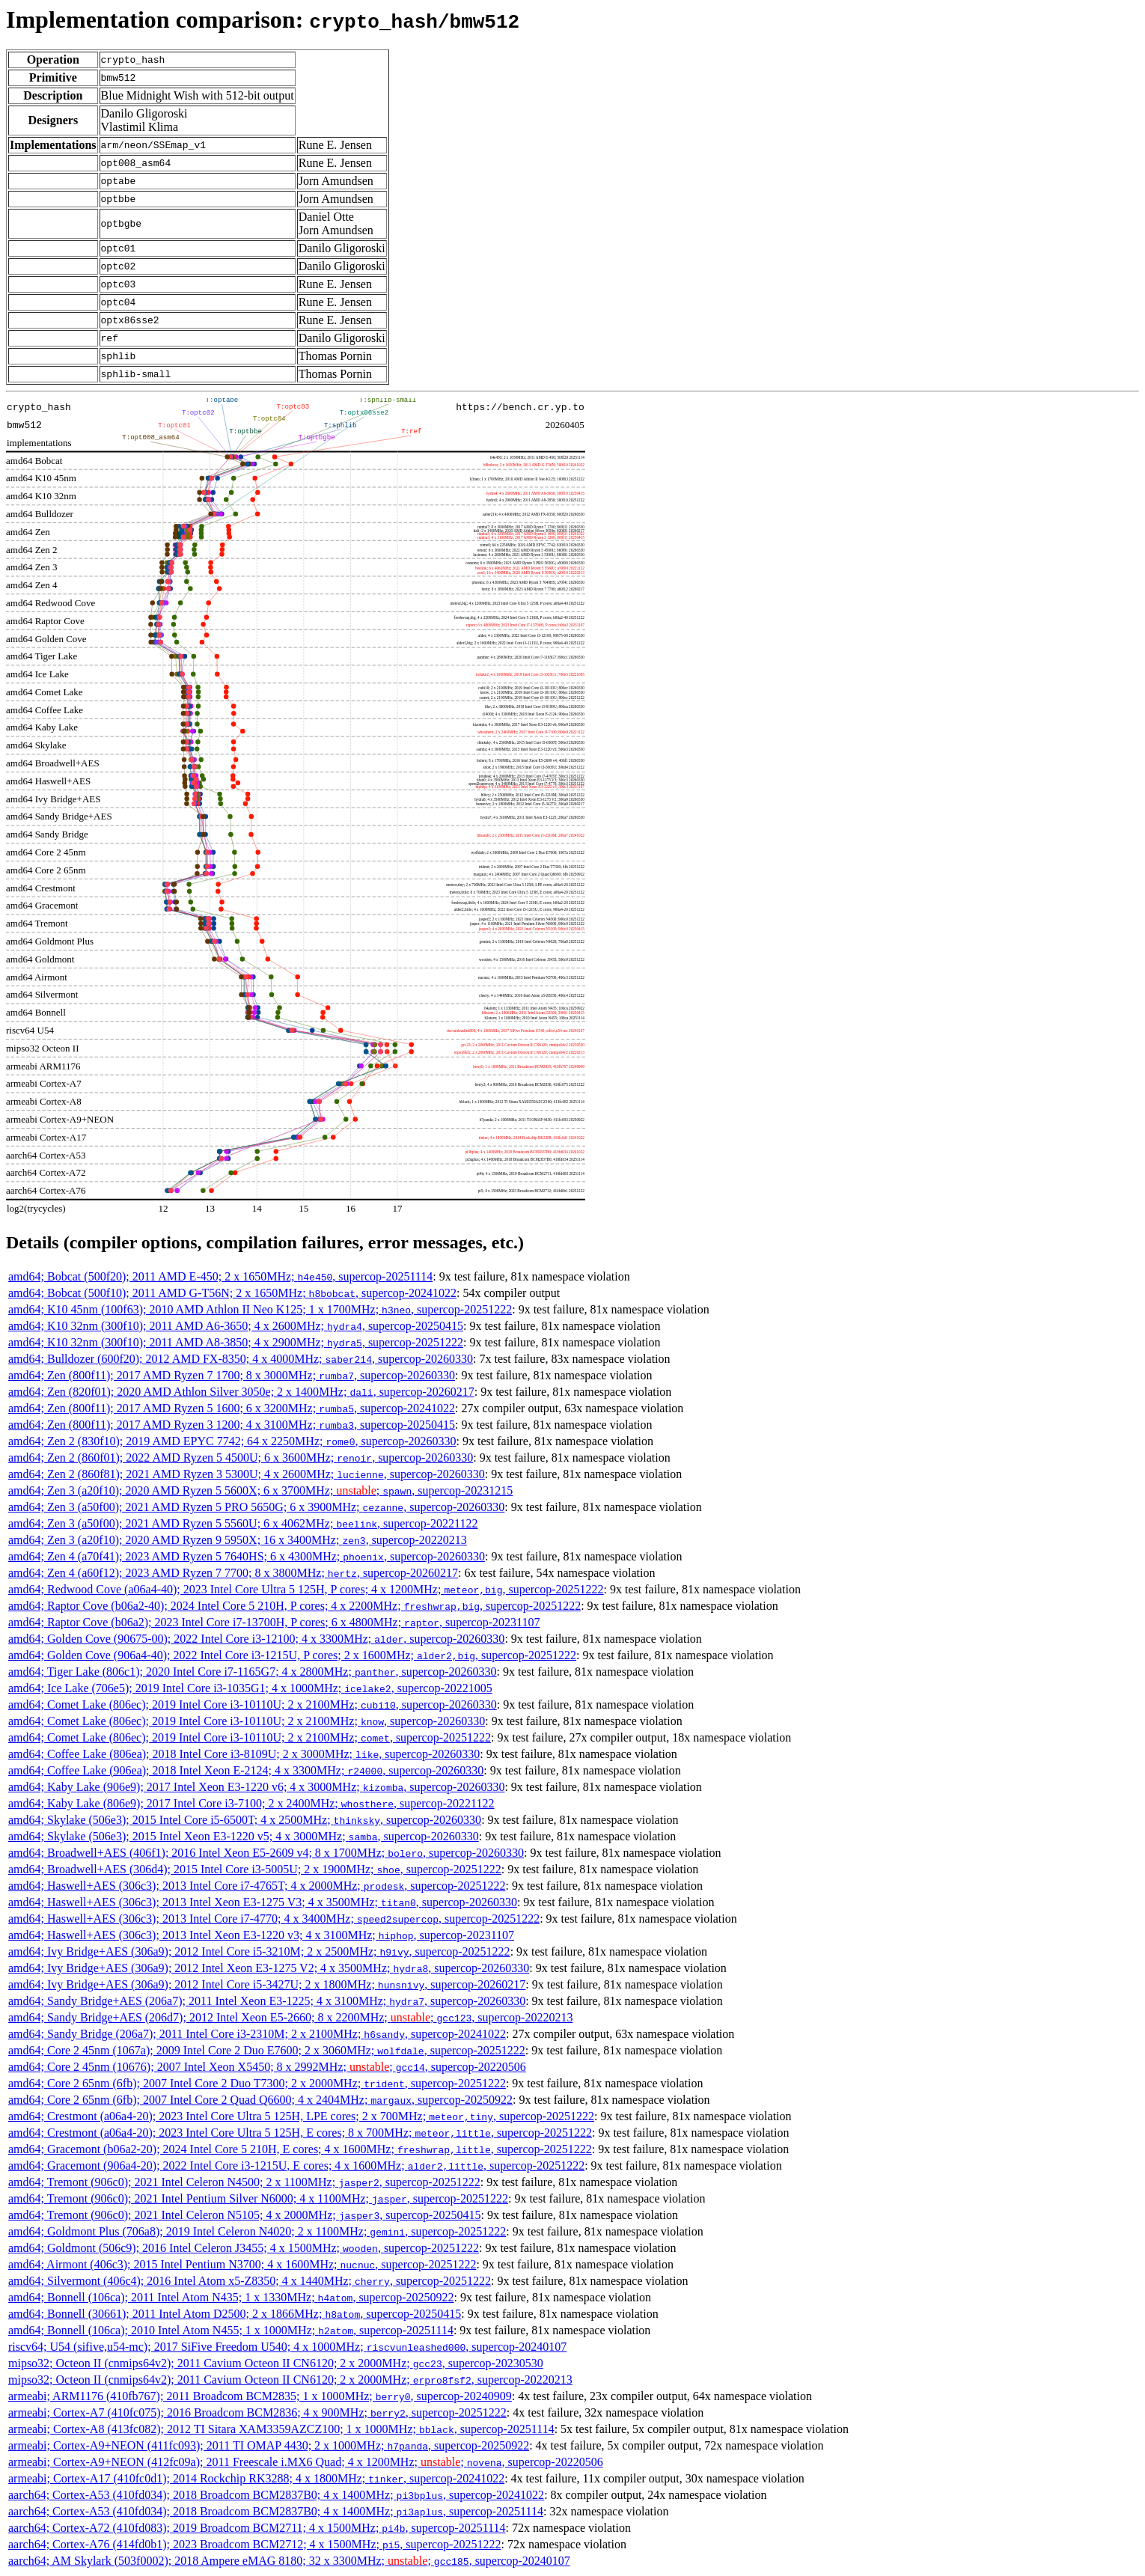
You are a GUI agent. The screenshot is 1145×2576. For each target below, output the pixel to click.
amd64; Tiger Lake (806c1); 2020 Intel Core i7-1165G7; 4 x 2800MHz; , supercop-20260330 (252, 1671)
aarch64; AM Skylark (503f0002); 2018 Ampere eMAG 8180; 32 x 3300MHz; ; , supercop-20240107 (289, 2560)
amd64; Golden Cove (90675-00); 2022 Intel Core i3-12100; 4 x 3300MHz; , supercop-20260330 (256, 1638)
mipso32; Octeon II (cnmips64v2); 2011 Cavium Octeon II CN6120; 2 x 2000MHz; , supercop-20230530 (275, 2363)
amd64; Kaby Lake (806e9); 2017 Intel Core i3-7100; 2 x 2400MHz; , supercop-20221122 (251, 1803)
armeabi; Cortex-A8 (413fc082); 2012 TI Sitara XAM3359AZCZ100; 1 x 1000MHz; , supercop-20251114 (281, 2429)
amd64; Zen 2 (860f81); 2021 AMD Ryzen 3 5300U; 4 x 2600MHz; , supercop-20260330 (246, 1474)
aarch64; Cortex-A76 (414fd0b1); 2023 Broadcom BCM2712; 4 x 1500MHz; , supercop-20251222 (254, 2544)
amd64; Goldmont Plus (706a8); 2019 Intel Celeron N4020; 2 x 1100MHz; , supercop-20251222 (257, 2231)
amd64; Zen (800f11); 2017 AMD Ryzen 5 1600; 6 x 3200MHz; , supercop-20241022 (231, 1408)
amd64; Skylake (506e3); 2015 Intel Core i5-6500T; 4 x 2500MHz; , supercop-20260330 (244, 1819)
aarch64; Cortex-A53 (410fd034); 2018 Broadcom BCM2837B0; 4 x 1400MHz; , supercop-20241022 (276, 2494)
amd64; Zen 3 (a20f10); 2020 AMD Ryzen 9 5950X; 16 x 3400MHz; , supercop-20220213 (237, 1539)
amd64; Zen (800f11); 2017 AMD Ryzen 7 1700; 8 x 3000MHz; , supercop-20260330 (231, 1375)
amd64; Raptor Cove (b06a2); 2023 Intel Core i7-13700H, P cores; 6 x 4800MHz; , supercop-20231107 (274, 1622)
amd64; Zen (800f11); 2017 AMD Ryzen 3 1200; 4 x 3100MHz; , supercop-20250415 (231, 1424)
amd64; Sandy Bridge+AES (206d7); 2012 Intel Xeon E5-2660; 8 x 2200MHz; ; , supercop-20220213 (290, 2017)
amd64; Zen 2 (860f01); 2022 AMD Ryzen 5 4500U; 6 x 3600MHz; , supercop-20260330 (240, 1457)
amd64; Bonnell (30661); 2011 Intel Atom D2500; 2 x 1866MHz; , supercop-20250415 (234, 2313)
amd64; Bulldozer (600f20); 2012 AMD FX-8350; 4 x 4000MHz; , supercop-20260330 (240, 1358)
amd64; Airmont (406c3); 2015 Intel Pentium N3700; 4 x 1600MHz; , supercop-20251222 (242, 2264)
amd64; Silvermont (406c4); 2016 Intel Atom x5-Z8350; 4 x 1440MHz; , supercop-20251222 (249, 2280)
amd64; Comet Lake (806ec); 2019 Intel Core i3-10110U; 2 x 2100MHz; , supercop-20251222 (249, 1737)
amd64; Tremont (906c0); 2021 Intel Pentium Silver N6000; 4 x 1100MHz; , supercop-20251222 (258, 2198)
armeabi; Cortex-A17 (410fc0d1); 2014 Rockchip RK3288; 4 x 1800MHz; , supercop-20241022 (256, 2478)
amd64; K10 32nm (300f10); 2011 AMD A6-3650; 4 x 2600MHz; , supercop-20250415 (235, 1325)
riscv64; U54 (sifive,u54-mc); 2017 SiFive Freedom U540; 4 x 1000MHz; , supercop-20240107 (287, 2346)
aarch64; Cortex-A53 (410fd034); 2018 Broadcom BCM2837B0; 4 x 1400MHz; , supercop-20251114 (275, 2511)
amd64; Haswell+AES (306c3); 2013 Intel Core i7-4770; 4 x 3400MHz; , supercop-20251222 (274, 1918)
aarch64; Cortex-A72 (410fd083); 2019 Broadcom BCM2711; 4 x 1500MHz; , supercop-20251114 (256, 2527)
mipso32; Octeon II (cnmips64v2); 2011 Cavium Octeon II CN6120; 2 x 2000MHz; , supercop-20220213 (290, 2379)
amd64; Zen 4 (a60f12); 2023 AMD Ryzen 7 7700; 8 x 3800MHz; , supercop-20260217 (233, 1572)
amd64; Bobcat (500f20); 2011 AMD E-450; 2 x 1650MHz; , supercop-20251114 (220, 1276)
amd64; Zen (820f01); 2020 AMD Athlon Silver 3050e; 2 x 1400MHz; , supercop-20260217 (241, 1391)
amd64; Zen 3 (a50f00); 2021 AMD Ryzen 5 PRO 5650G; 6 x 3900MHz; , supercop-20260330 (256, 1507)
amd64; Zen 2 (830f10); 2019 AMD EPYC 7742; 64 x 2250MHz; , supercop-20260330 (232, 1441)
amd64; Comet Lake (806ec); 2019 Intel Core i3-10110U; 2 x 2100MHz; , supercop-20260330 (252, 1704)
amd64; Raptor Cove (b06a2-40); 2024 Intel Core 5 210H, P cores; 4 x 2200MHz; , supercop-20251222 (294, 1605)
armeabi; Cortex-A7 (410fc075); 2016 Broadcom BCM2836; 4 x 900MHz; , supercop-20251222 (257, 2412)
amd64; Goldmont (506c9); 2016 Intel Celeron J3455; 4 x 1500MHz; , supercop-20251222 (243, 2247)
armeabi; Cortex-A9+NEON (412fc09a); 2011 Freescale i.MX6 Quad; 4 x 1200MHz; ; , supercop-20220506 (305, 2462)
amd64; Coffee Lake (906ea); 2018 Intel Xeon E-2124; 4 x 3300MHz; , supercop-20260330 (245, 1770)
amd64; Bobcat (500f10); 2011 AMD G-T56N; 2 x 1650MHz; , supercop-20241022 (232, 1293)
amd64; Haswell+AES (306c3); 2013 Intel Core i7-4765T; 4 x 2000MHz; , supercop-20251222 (256, 1885)
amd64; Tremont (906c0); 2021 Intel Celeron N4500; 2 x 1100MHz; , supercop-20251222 (244, 2182)
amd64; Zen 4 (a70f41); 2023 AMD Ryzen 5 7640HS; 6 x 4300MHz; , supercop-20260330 (246, 1556)
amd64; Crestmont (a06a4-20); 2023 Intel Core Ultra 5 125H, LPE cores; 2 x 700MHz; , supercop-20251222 (301, 2116)
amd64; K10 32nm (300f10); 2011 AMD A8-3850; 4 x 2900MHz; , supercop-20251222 (235, 1342)
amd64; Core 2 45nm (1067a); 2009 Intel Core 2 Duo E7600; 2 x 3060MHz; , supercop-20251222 (266, 2050)
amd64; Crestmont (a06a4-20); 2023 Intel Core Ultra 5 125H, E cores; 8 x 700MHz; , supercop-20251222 (300, 2132)
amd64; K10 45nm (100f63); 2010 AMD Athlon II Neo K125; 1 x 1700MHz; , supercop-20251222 (260, 1309)
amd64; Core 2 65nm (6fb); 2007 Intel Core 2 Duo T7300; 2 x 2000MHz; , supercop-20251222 (257, 2083)
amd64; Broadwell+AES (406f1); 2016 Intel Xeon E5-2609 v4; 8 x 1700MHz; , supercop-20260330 (266, 1852)
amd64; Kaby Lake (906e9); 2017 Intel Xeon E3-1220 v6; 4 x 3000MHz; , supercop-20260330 (256, 1786)
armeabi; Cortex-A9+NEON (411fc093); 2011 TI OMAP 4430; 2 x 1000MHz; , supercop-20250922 (268, 2445)
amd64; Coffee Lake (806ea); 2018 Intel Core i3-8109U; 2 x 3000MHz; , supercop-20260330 (244, 1754)
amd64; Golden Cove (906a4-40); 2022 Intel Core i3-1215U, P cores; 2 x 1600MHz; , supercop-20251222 (292, 1655)
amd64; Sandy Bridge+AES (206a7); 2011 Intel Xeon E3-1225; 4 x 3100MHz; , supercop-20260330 (266, 2000)
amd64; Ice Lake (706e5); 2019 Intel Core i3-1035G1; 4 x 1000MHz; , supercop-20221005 (250, 1688)
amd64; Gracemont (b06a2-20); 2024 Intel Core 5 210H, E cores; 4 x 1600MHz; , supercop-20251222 (300, 2149)
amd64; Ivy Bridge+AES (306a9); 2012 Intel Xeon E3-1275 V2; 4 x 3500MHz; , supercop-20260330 (268, 1968)
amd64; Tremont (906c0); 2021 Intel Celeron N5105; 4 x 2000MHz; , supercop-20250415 (244, 2215)
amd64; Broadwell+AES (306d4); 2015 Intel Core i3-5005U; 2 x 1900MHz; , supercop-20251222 (254, 1869)
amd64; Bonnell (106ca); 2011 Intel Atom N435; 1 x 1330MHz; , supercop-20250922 (231, 2297)
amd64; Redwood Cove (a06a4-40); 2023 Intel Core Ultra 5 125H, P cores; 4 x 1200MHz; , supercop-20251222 (306, 1589)
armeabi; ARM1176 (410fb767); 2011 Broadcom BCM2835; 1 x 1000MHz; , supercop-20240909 (260, 2396)
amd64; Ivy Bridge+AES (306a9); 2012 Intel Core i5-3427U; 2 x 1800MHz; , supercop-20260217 (266, 1984)
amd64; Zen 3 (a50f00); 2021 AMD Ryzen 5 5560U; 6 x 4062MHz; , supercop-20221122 (243, 1523)
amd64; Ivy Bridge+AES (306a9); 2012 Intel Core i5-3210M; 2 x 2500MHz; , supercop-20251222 (259, 1951)
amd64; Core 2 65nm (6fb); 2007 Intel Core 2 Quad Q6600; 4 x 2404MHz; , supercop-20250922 (260, 2099)
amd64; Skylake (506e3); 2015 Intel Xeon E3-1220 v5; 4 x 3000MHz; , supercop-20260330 (243, 1836)
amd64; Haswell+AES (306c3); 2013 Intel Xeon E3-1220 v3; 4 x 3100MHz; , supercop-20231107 (261, 1935)
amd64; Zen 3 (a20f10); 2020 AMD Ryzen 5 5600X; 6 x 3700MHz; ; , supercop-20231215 (260, 1490)
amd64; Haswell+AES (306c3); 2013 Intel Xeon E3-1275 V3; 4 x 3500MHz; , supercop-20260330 (262, 1902)
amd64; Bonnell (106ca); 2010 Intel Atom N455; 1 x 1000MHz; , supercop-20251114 (231, 2330)
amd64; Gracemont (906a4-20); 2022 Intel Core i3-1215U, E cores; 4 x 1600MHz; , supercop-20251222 (296, 2165)
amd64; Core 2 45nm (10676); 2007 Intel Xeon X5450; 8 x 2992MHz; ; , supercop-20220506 (267, 2066)
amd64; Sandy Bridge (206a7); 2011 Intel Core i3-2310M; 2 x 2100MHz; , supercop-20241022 (257, 2033)
